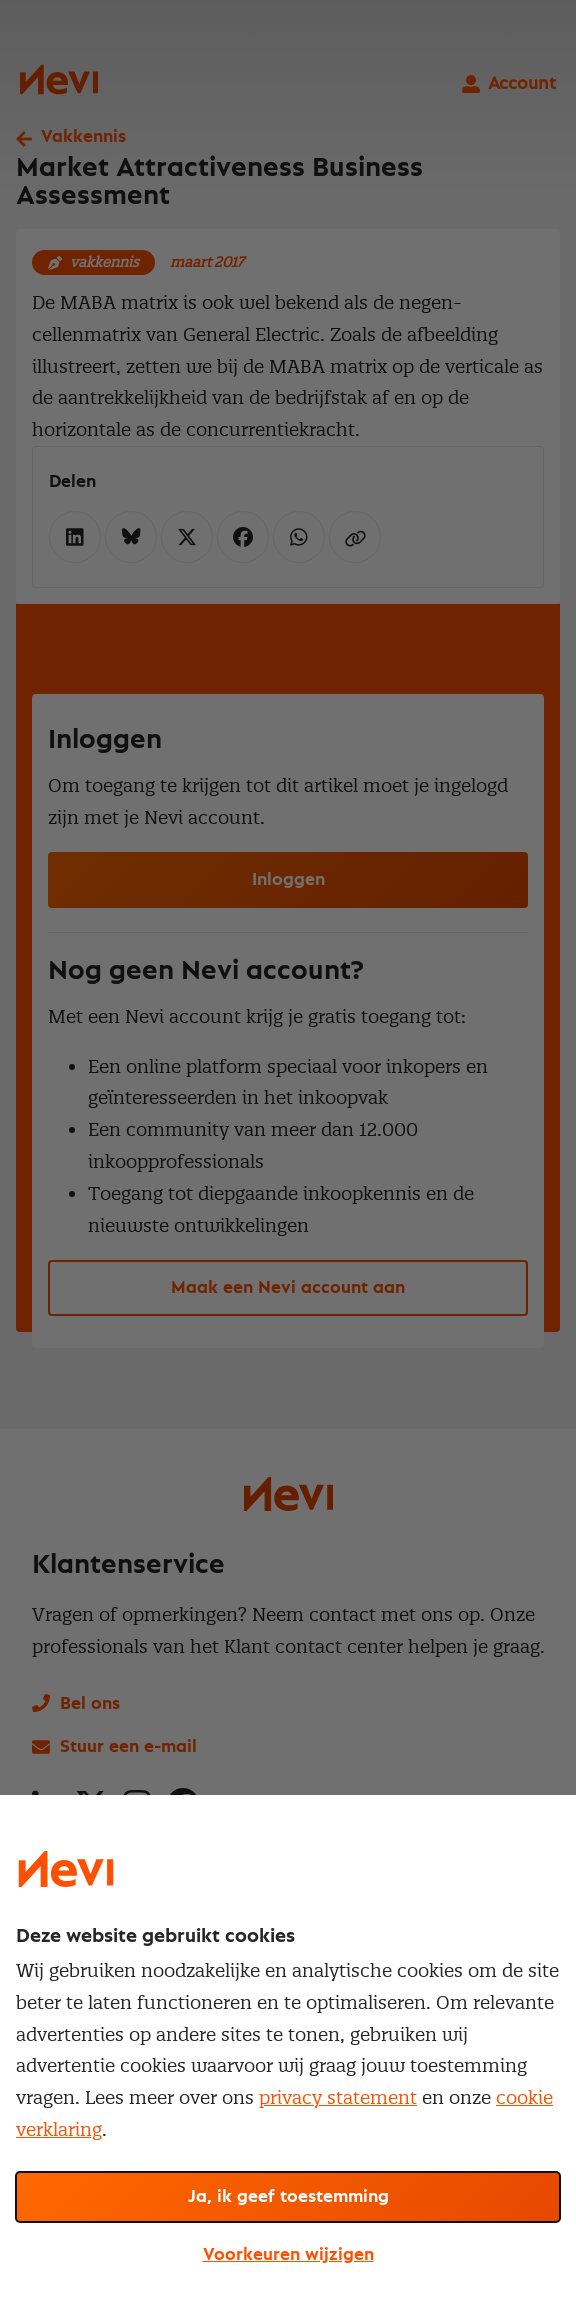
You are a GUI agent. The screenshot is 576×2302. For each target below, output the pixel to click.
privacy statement (338, 2097)
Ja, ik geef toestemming (288, 2197)
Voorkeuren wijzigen (288, 2255)
